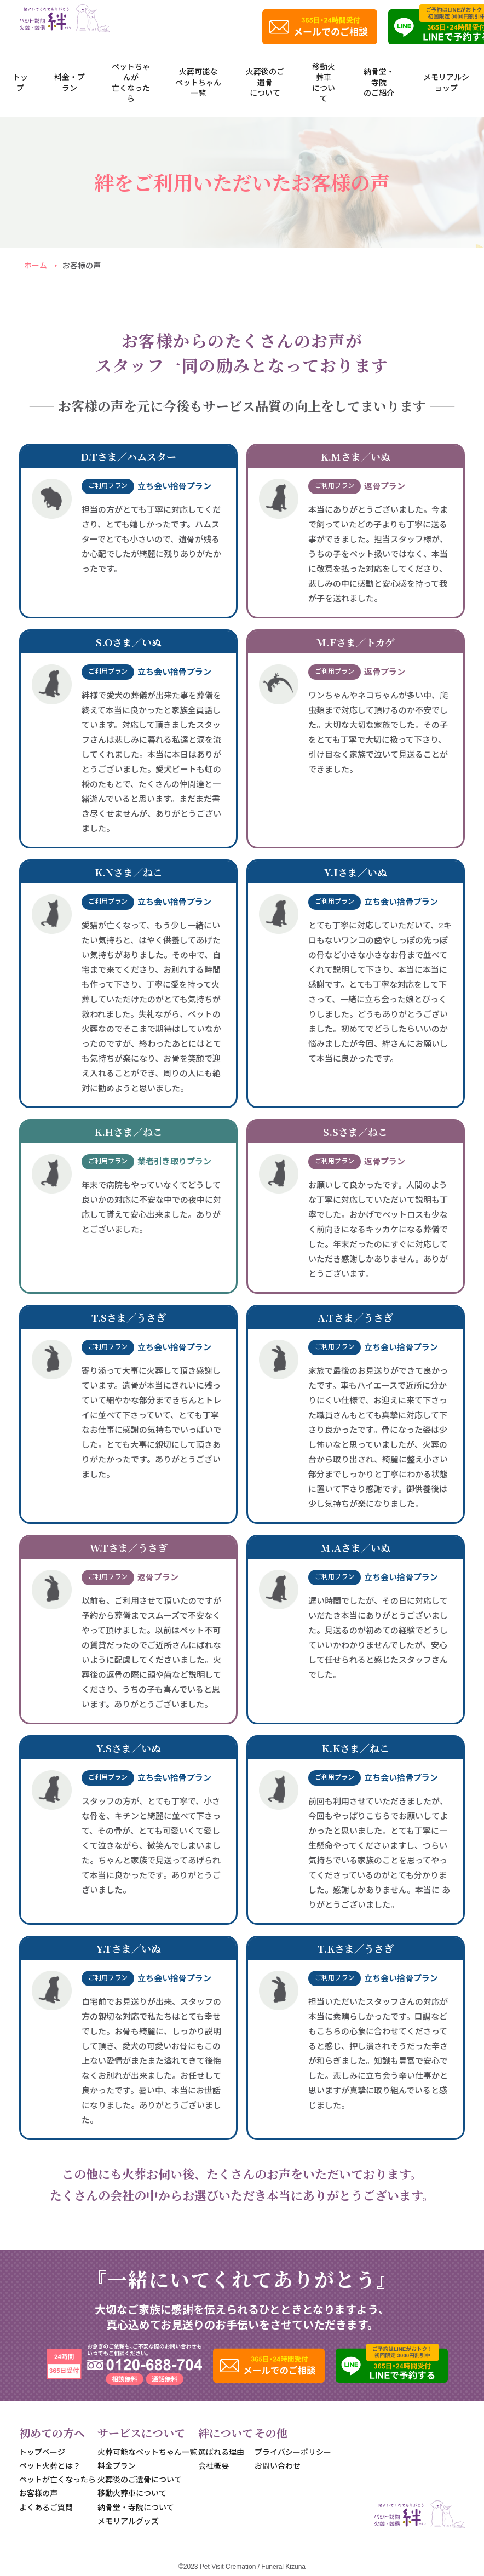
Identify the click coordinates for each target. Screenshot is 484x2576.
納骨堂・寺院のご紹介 (379, 82)
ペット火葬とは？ (49, 2466)
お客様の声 (38, 2493)
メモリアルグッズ (128, 2521)
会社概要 (213, 2466)
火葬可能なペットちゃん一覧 (198, 82)
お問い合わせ (278, 2466)
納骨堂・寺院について (135, 2507)
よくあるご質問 (46, 2507)
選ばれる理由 (221, 2452)
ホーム (35, 265)
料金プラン (116, 2466)
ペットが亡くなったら (57, 2479)
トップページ (42, 2452)
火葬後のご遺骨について (265, 82)
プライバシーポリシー (293, 2452)
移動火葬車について (131, 2493)
